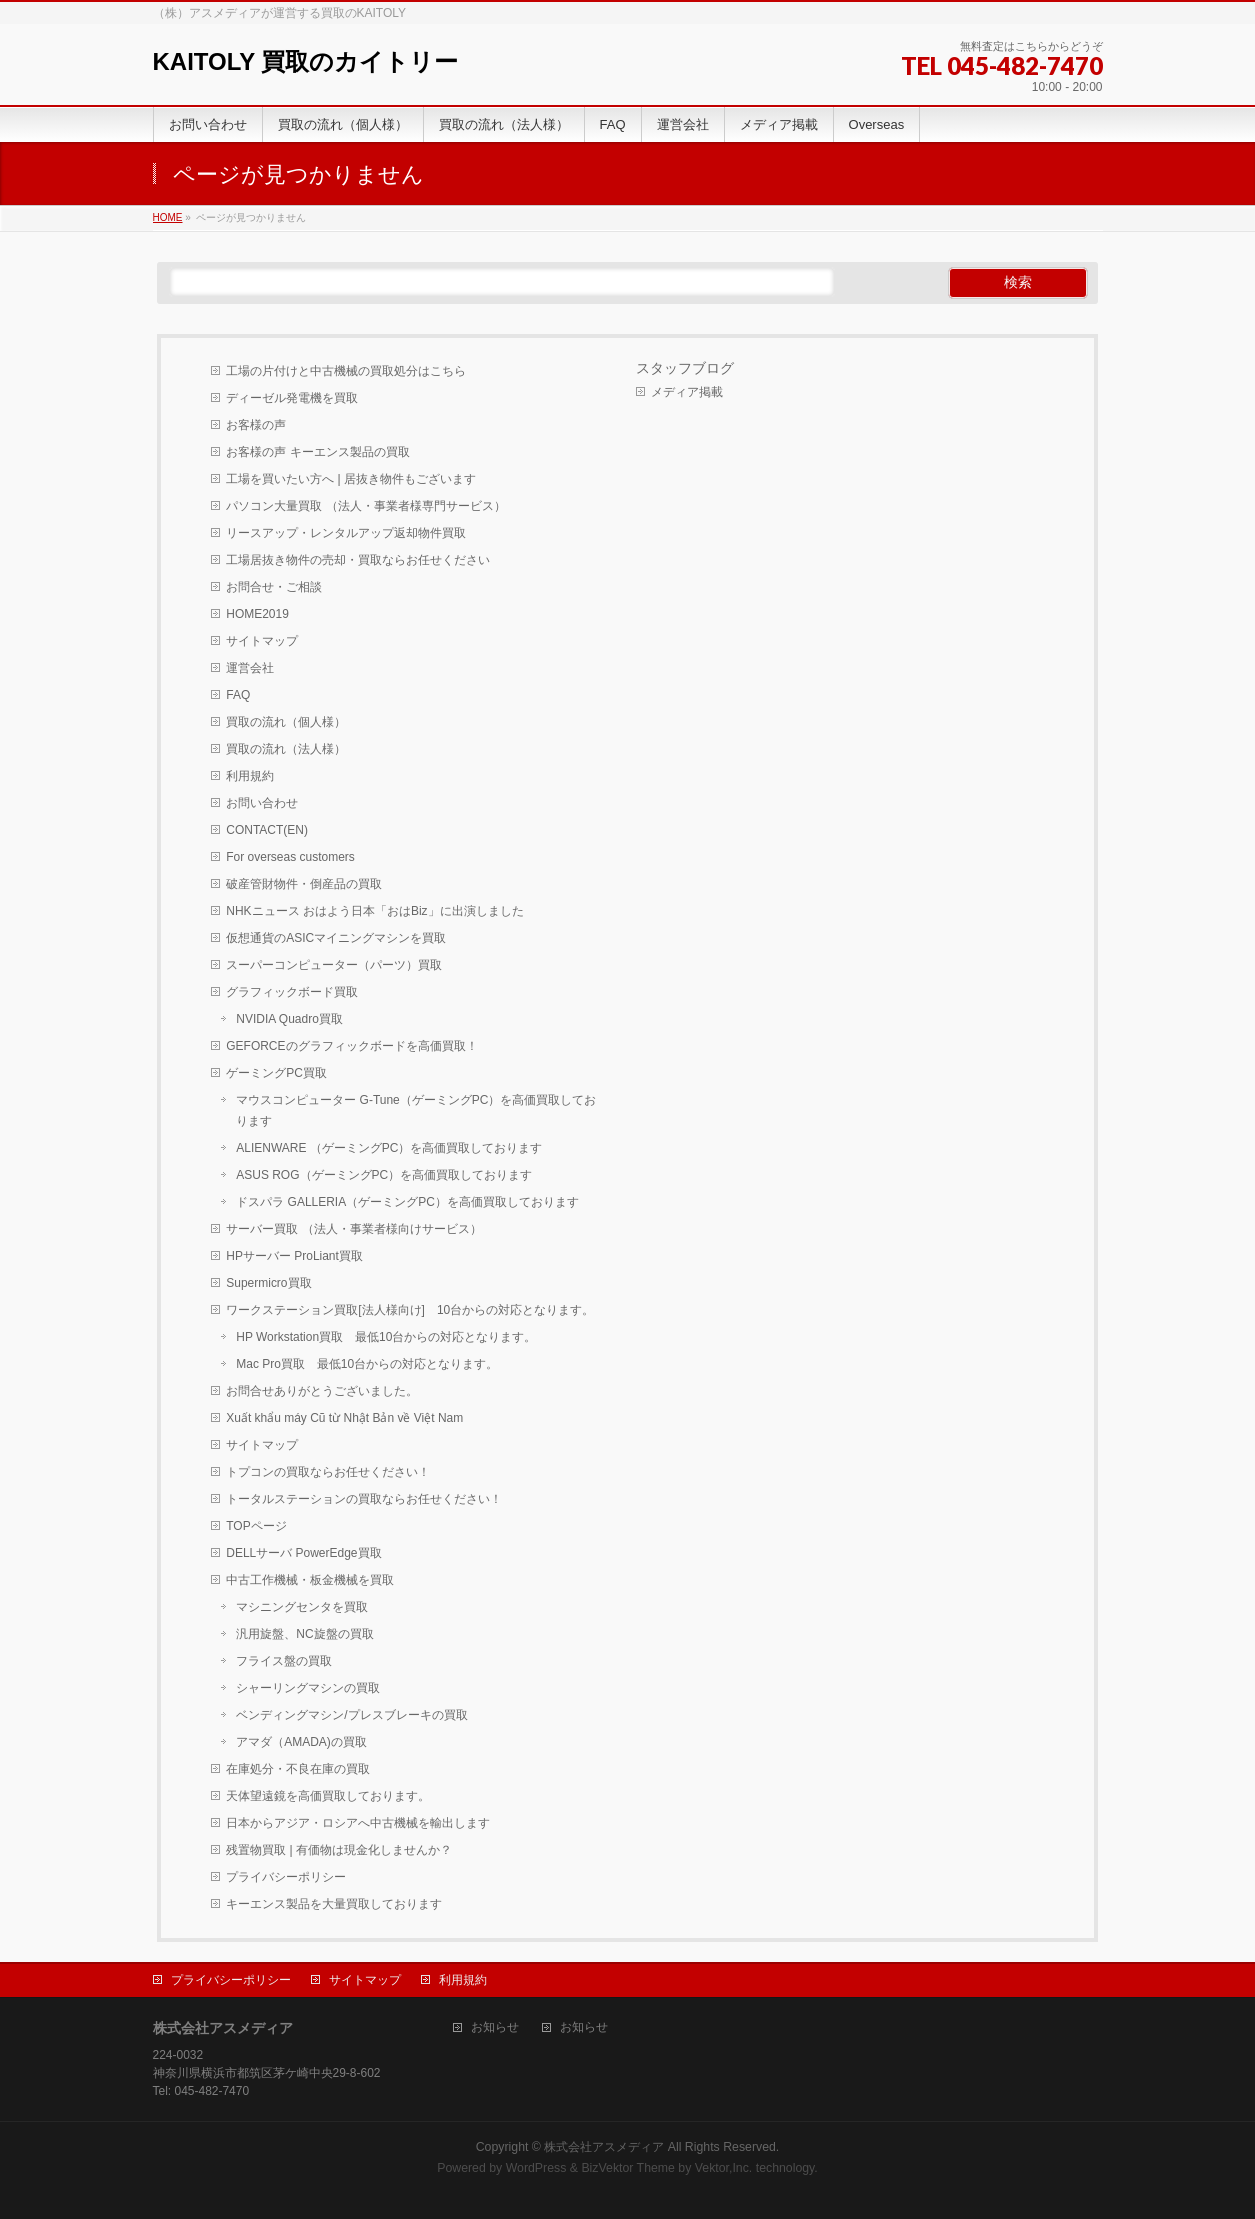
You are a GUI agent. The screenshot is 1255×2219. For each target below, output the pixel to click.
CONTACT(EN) (267, 830)
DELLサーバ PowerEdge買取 (303, 1553)
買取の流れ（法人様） (286, 749)
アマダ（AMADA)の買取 (301, 1742)
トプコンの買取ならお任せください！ (328, 1472)
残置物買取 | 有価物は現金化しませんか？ (339, 1850)
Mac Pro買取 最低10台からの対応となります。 (367, 1364)
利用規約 (250, 776)
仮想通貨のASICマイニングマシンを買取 (336, 938)
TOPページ (256, 1526)
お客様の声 (256, 425)
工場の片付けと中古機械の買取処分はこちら (346, 371)
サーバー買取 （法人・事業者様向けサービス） (353, 1229)
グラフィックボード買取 (292, 992)
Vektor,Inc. (724, 2168)
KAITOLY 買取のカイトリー (306, 61)
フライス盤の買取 (284, 1661)
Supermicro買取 (268, 1283)
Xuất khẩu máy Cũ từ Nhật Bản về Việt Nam (344, 1418)
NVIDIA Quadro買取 (289, 1019)
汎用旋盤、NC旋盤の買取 (304, 1634)
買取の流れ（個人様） (286, 722)
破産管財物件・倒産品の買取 (304, 884)
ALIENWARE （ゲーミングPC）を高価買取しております (389, 1148)
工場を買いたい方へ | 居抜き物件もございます (351, 479)
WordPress (536, 2168)
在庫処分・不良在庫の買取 (298, 1769)
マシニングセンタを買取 (302, 1607)
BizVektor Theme (628, 2168)
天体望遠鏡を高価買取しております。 (328, 1796)
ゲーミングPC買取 (276, 1073)
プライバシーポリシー (286, 1877)
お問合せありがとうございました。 (322, 1391)
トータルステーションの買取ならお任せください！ (364, 1499)
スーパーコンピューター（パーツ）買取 (334, 965)
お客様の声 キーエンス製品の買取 (317, 452)
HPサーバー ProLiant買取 (294, 1256)
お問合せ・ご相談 (274, 587)
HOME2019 (257, 614)
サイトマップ (262, 641)
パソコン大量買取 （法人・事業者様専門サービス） (365, 506)
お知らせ (495, 2027)
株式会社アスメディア (604, 2147)
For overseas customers (290, 857)
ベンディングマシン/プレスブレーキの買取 (351, 1715)
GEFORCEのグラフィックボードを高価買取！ (351, 1046)
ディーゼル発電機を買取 (292, 398)
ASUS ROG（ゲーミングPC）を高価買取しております (384, 1175)
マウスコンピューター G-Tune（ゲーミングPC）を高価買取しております (416, 1110)
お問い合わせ (262, 803)
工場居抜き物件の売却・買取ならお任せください (358, 560)
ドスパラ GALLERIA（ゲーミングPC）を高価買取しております (407, 1202)
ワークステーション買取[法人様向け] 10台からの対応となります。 (410, 1310)
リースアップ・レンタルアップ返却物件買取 (346, 533)
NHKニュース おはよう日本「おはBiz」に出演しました (374, 911)
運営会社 (250, 668)
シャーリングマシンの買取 (308, 1688)
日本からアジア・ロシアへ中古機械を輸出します (358, 1823)
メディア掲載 (687, 392)
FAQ (238, 695)
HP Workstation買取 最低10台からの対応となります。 (386, 1337)
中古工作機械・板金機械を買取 (310, 1580)
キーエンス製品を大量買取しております (334, 1904)
